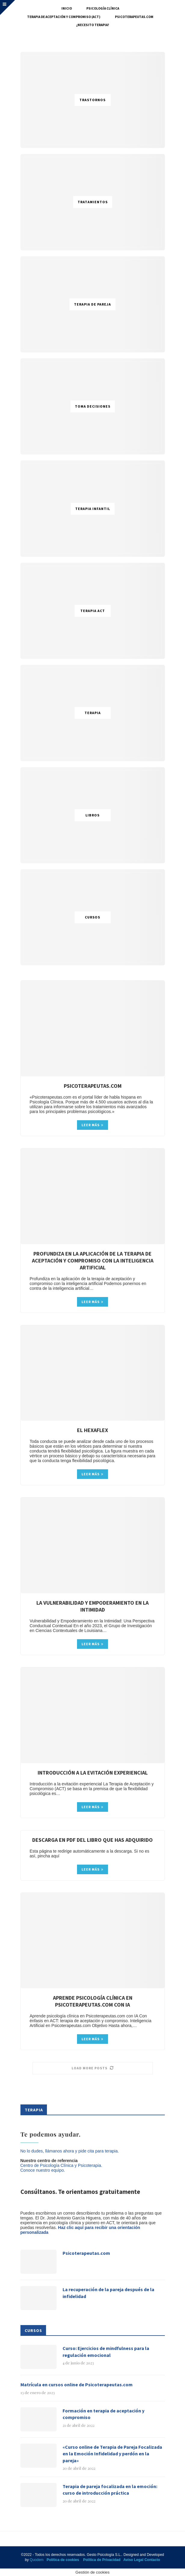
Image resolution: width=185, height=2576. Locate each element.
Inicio (66, 8)
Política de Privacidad (101, 2560)
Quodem (37, 2560)
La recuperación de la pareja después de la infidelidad (108, 2292)
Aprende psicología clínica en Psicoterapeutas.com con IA (92, 2001)
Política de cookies (63, 2560)
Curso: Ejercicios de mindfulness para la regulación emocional (106, 2351)
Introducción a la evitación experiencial (93, 1772)
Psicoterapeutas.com (134, 17)
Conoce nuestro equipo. (42, 2170)
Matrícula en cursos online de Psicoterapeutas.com (76, 2384)
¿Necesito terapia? (92, 25)
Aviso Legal (133, 2560)
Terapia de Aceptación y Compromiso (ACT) (63, 17)
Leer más (92, 1125)
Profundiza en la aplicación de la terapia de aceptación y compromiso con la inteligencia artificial (92, 1260)
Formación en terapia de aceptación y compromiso (103, 2414)
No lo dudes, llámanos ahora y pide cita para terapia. (69, 2151)
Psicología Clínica (102, 8)
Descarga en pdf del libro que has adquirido (92, 1839)
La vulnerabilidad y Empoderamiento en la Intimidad (92, 1606)
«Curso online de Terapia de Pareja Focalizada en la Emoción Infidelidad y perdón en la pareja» (112, 2453)
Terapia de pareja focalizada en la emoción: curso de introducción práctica (110, 2489)
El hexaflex (92, 1430)
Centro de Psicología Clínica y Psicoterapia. (61, 2165)
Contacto (152, 2560)
